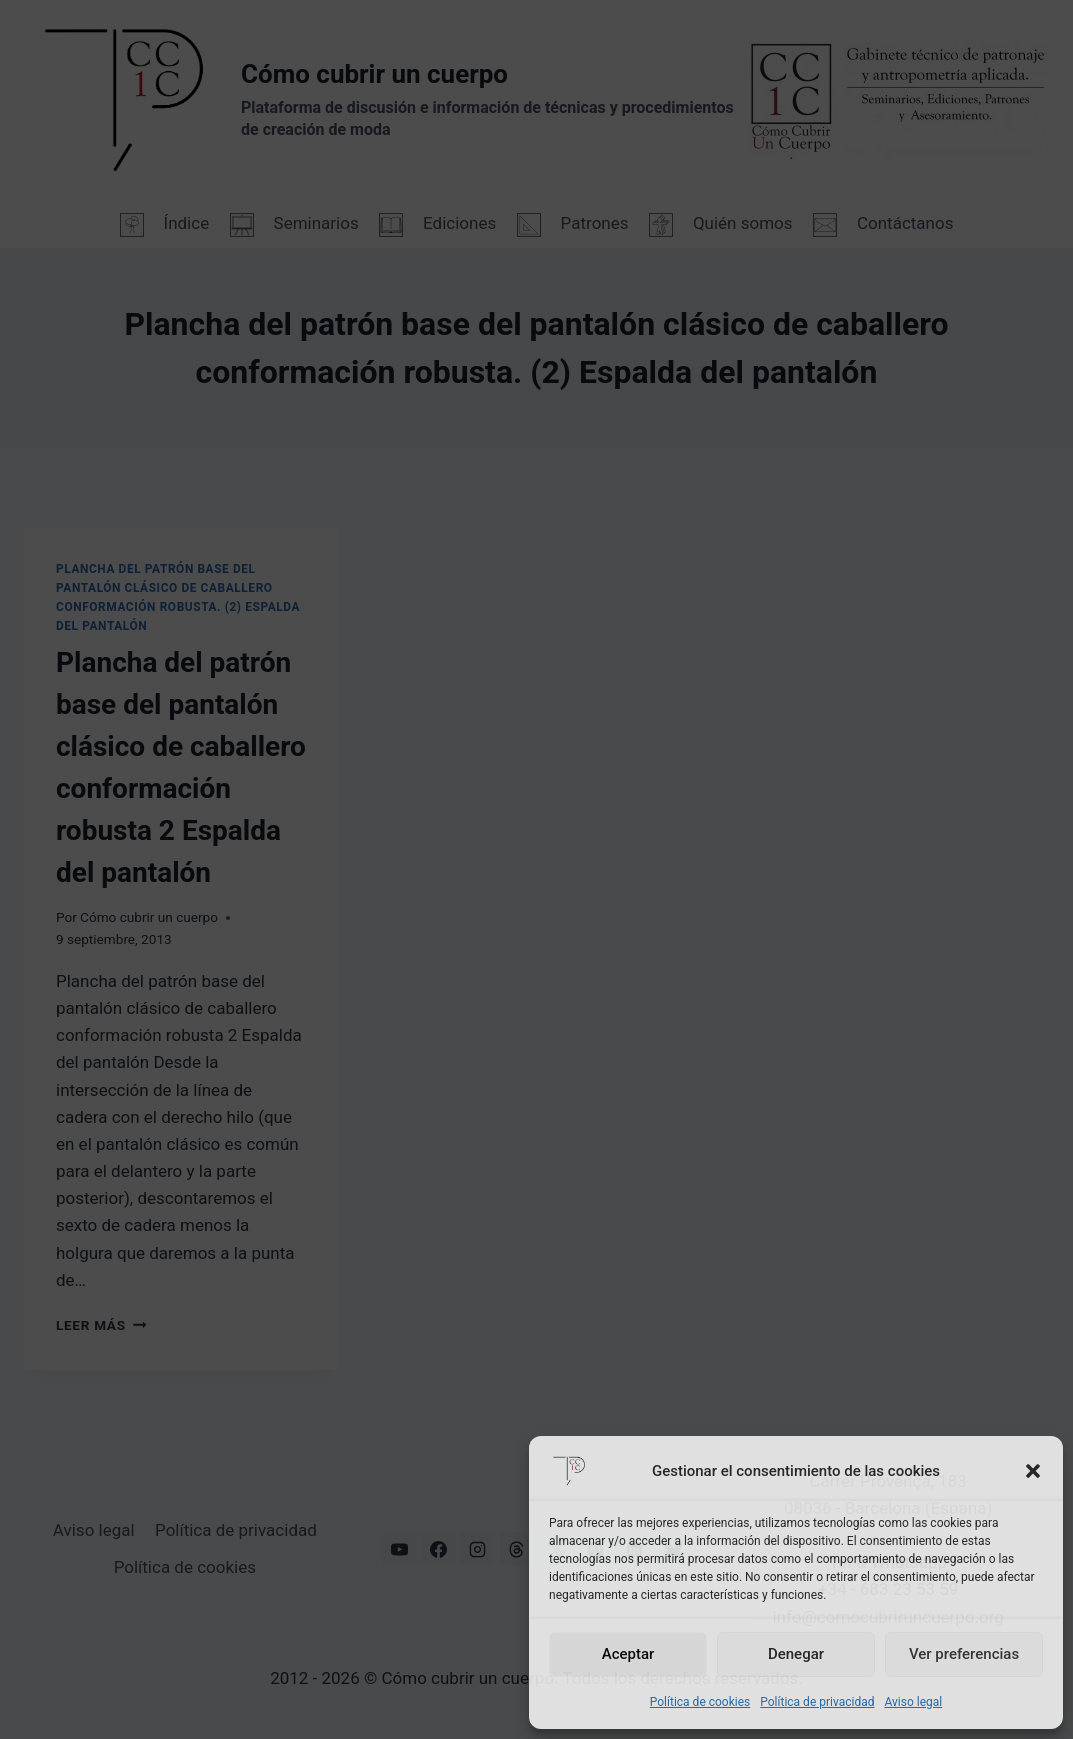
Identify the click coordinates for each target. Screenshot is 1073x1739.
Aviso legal (913, 1702)
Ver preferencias (964, 1654)
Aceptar (628, 1654)
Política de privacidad (817, 1702)
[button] (1033, 1471)
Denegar (796, 1654)
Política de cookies (700, 1702)
